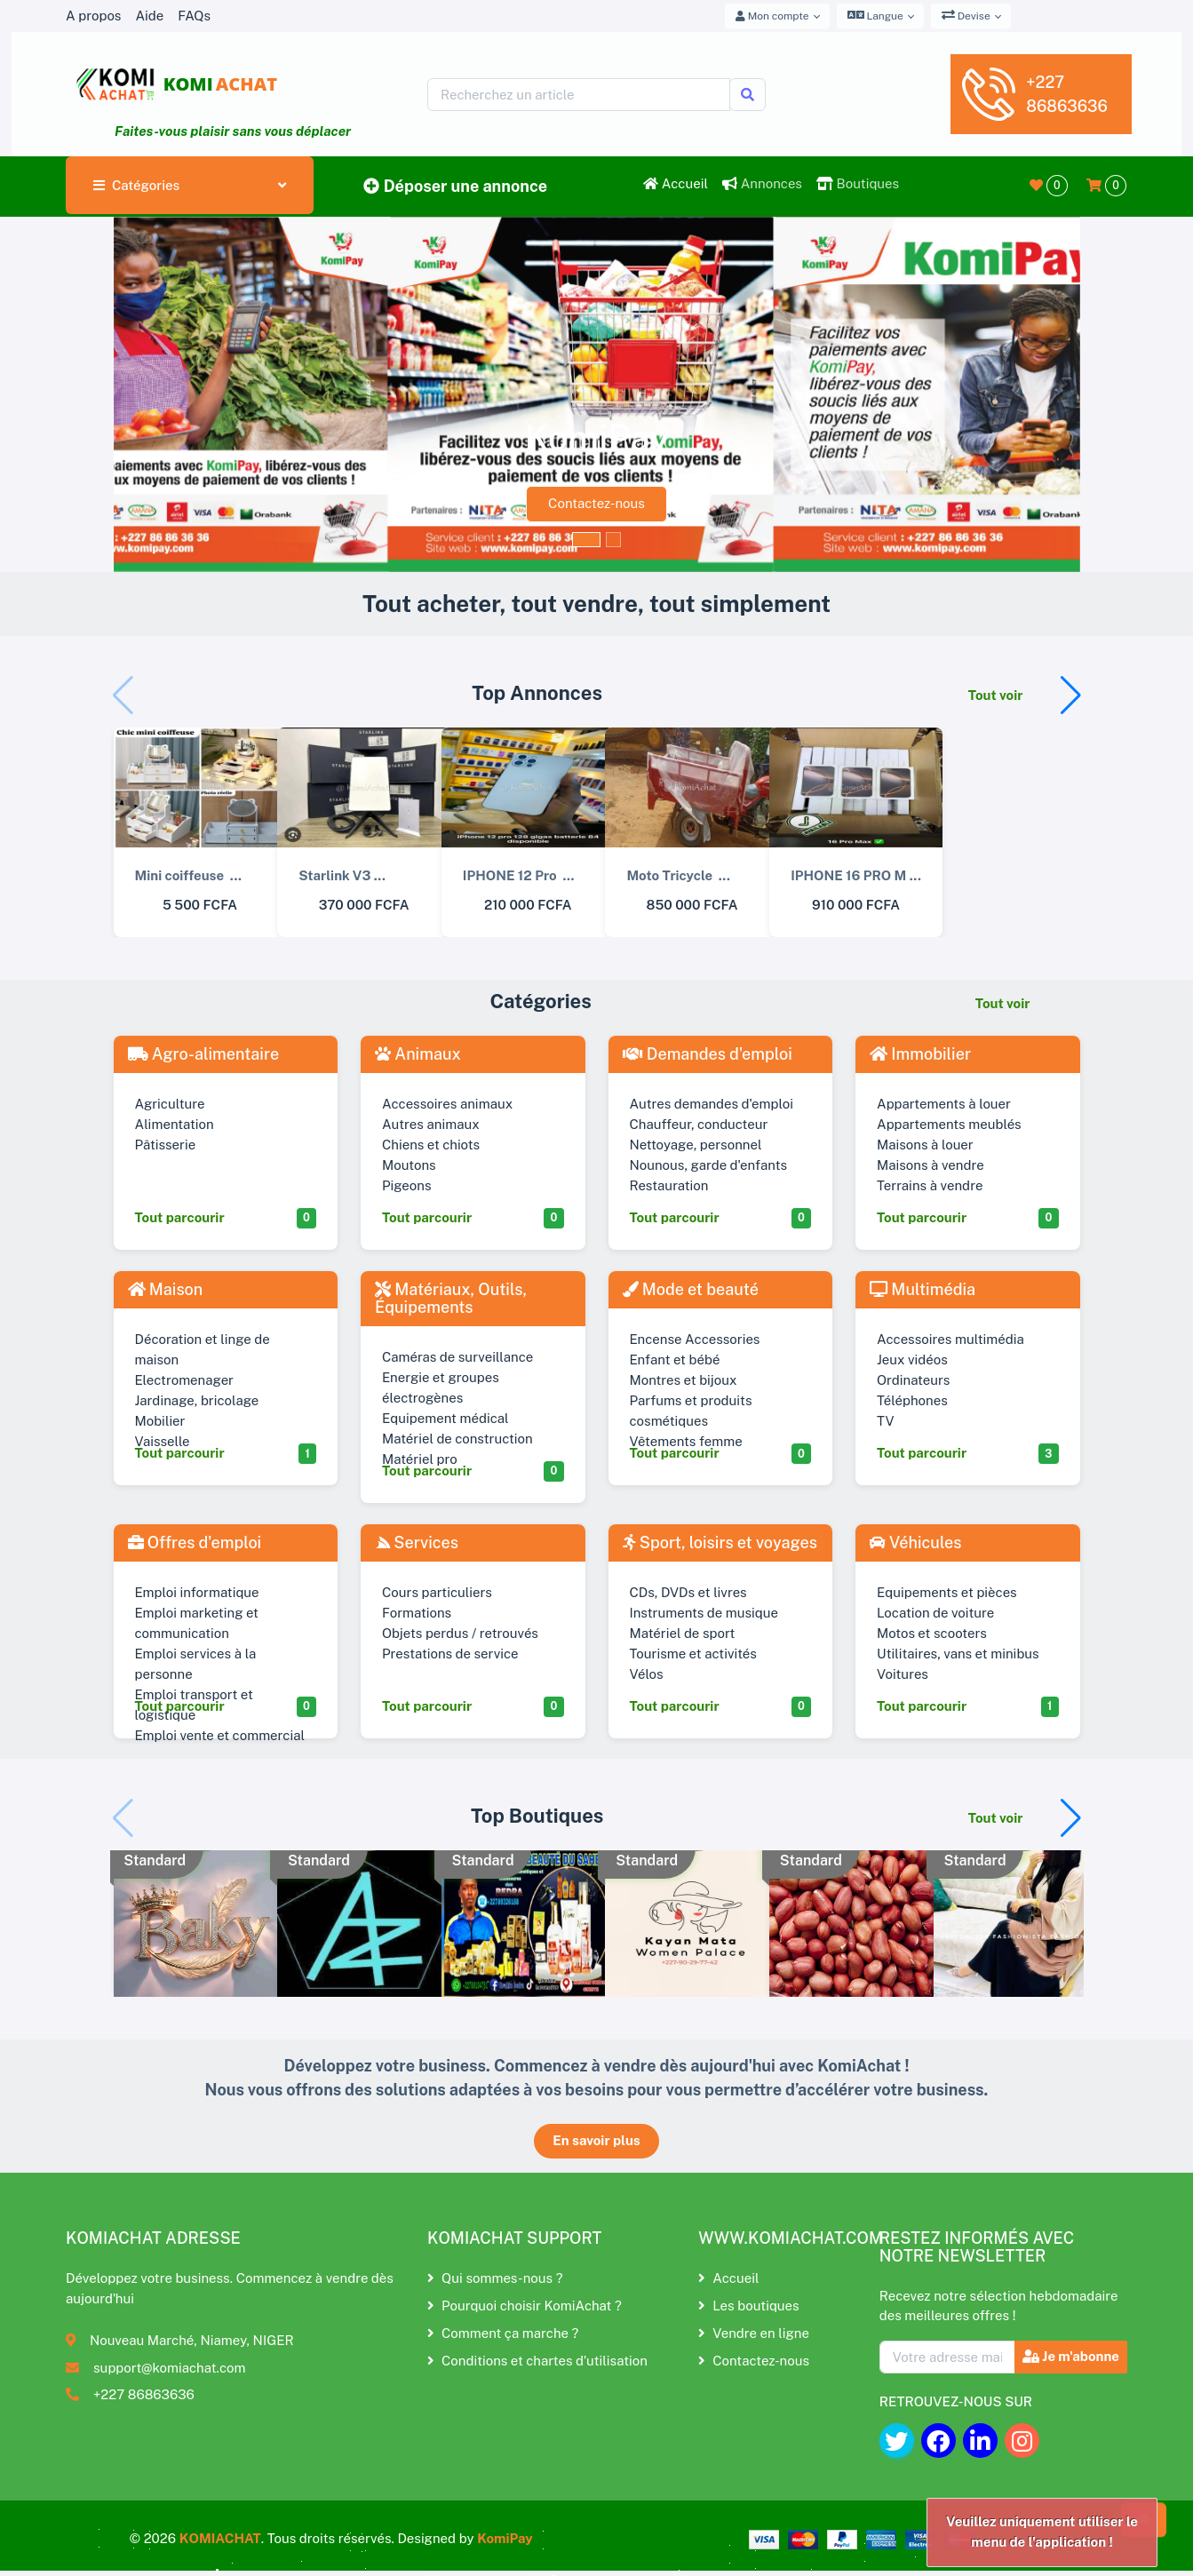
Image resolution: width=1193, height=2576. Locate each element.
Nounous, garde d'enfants (709, 1165)
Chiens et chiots (431, 1144)
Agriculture (170, 1103)
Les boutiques (748, 2305)
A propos (93, 15)
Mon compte (772, 16)
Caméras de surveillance (457, 1356)
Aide (149, 15)
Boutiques (857, 183)
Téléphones (912, 1400)
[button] (1071, 695)
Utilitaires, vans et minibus (958, 1653)
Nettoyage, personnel (696, 1144)
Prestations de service (450, 1653)
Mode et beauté (691, 1289)
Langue (875, 15)
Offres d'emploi (195, 1542)
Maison (165, 1289)
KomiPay (505, 2538)
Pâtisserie (165, 1144)
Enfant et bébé (675, 1359)
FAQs (194, 15)
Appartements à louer (944, 1103)
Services (416, 1542)
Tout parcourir (180, 1217)
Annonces (762, 183)
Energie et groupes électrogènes (440, 1387)
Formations (416, 1612)
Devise (966, 15)
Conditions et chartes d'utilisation (537, 2360)
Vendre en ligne (753, 2333)
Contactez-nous (596, 503)
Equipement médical (445, 1418)
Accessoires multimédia (950, 1339)
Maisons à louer (925, 1144)
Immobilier (920, 1054)
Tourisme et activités (693, 1653)
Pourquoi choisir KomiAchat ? (524, 2305)
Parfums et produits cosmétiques (691, 1410)
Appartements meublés (949, 1124)
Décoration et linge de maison (202, 1349)
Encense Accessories (695, 1339)
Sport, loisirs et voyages (720, 1542)
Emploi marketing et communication (196, 1623)
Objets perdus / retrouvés (460, 1633)
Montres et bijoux (683, 1379)
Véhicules (915, 1542)
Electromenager (185, 1379)
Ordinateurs (913, 1379)
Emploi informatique (197, 1592)
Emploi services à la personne (196, 1664)
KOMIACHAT (220, 2538)
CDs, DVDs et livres (688, 1592)
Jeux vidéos (912, 1359)
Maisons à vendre (930, 1165)
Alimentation (174, 1124)
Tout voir (995, 695)
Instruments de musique (704, 1612)
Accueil (675, 183)
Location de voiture (935, 1612)
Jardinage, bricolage (197, 1400)
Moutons (409, 1165)
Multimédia (922, 1289)
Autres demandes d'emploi (711, 1103)
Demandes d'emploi (707, 1054)
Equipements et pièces (947, 1592)
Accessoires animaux (447, 1103)
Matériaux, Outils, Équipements (451, 1298)
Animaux (418, 1054)
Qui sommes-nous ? (494, 2278)
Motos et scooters (932, 1633)
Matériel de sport (683, 1633)
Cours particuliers (437, 1592)
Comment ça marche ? (502, 2333)
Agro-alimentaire (204, 1054)
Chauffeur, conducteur (699, 1124)
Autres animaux (431, 1124)
